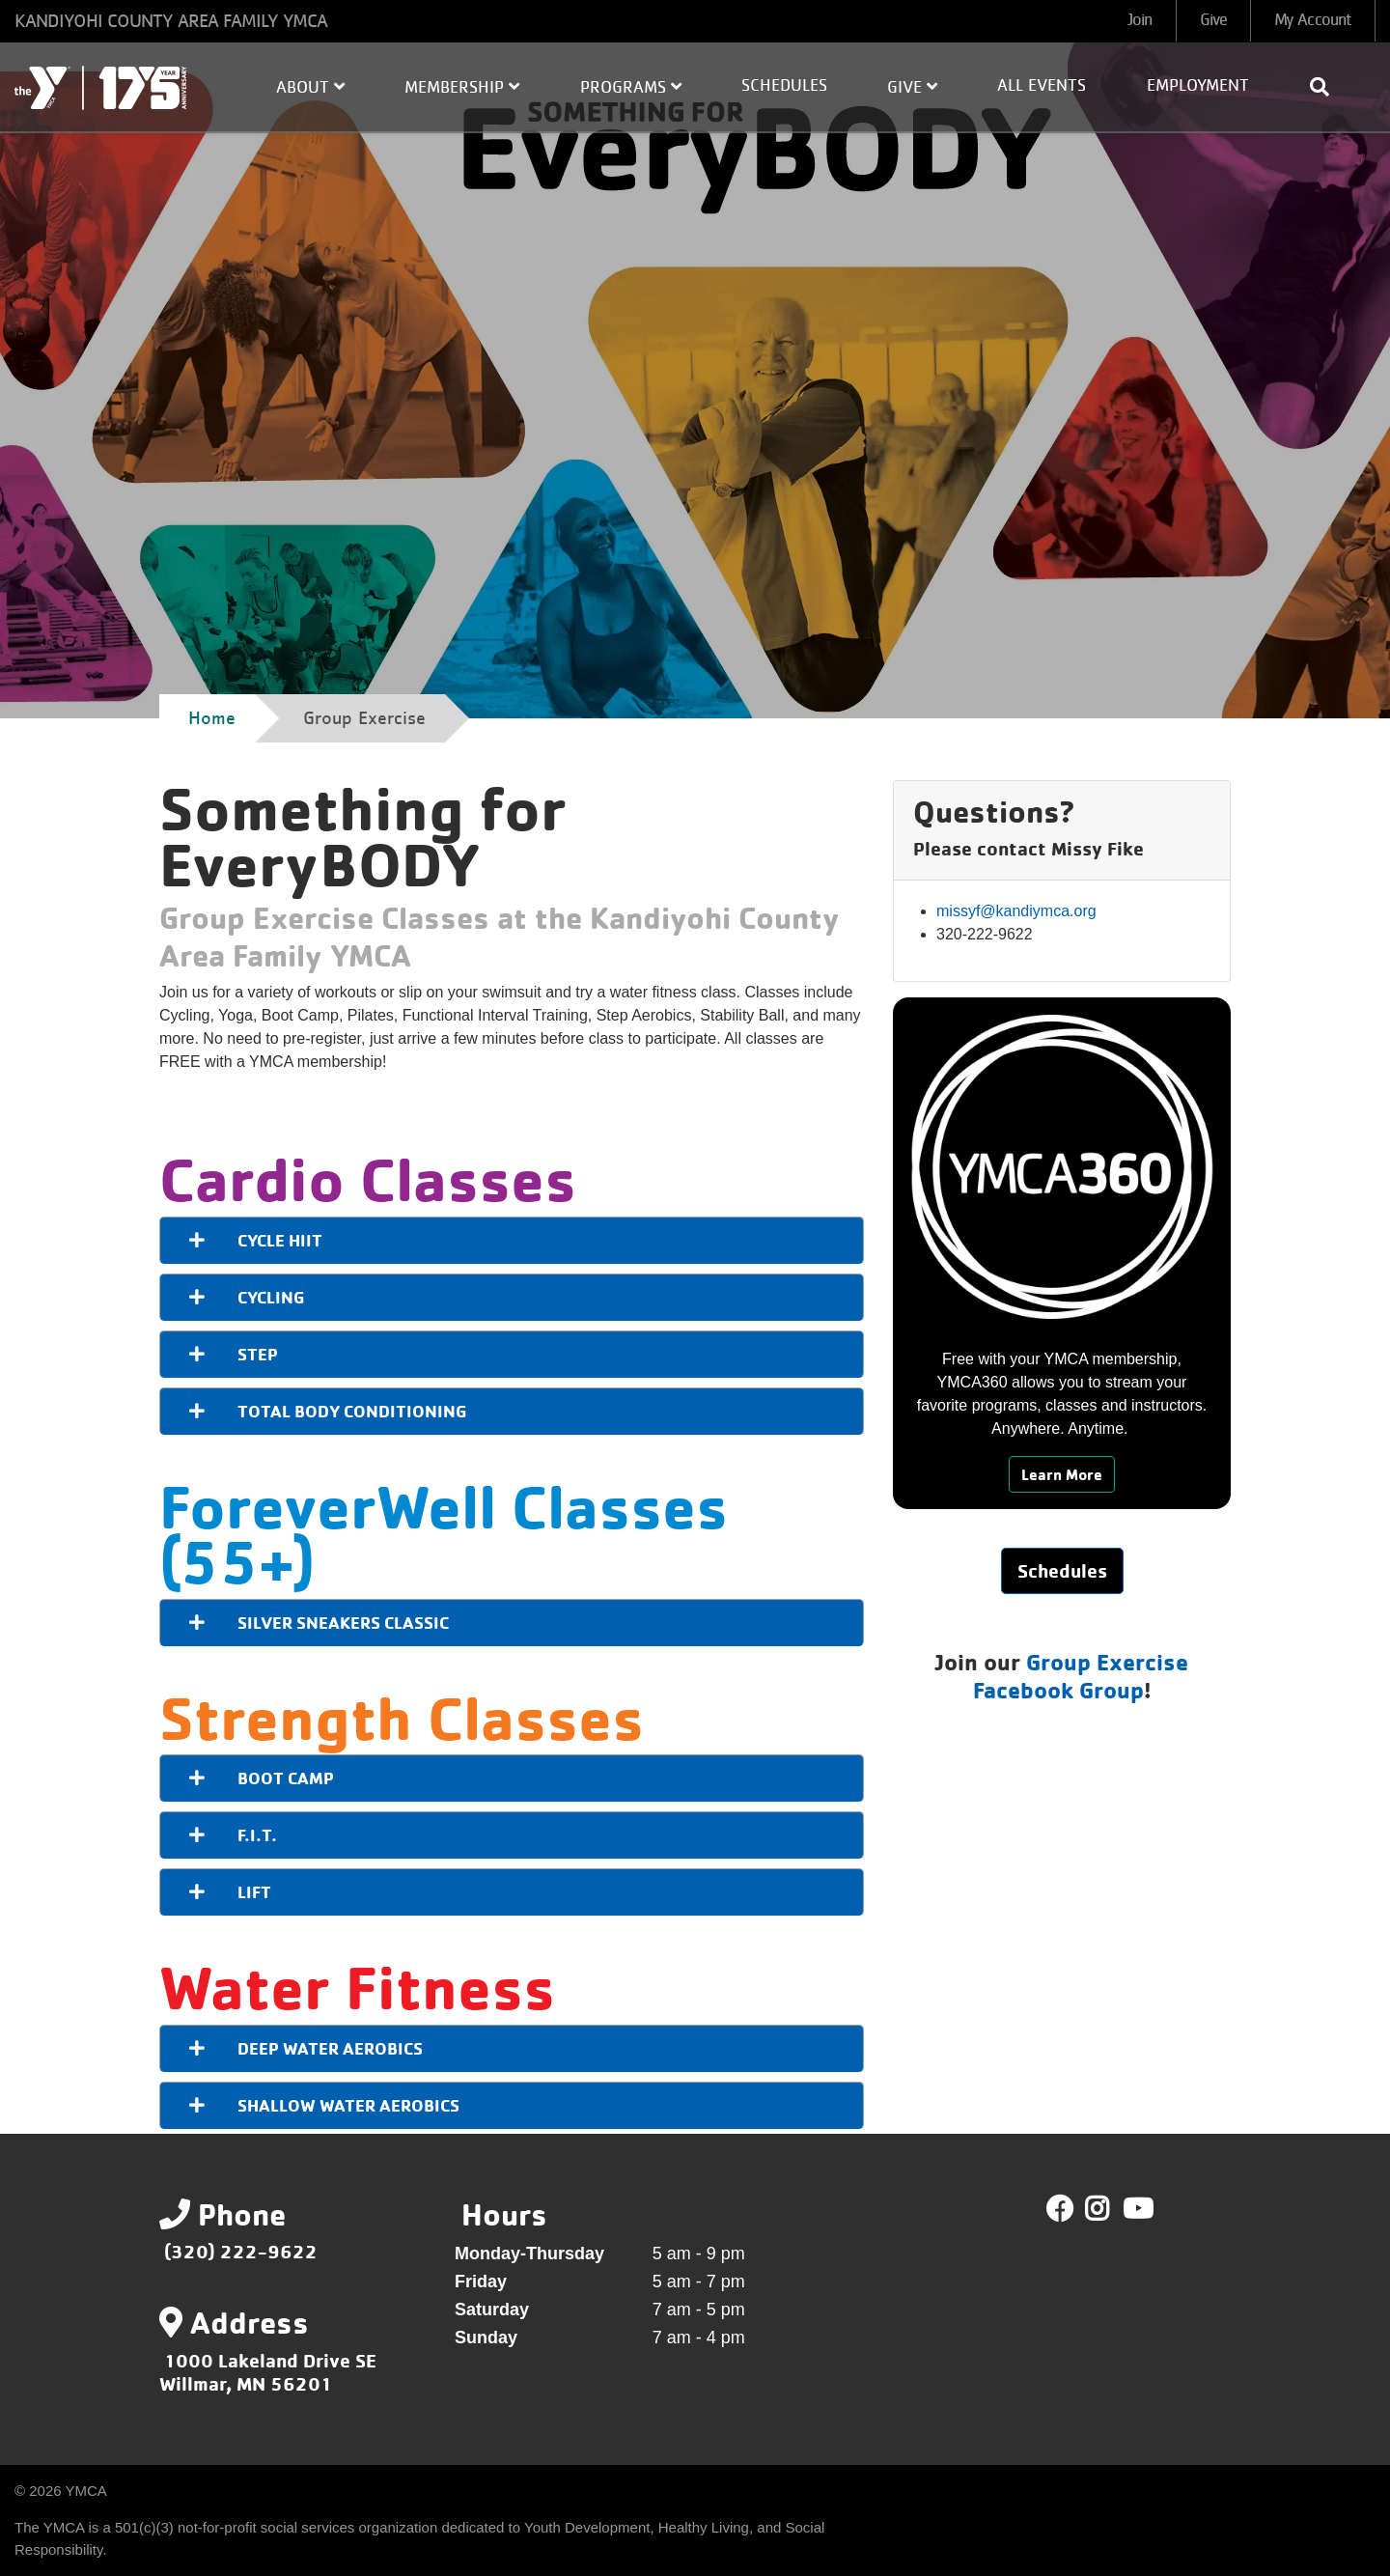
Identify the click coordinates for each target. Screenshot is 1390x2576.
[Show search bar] (1327, 86)
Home (212, 718)
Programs (630, 87)
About (310, 87)
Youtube (1136, 2209)
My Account (1312, 20)
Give (1213, 20)
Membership (461, 87)
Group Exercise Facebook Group (1081, 1675)
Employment (1198, 86)
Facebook (1059, 2209)
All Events (1041, 86)
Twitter (1110, 2209)
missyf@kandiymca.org (1016, 911)
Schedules (784, 86)
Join (1139, 20)
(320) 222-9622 (241, 2251)
